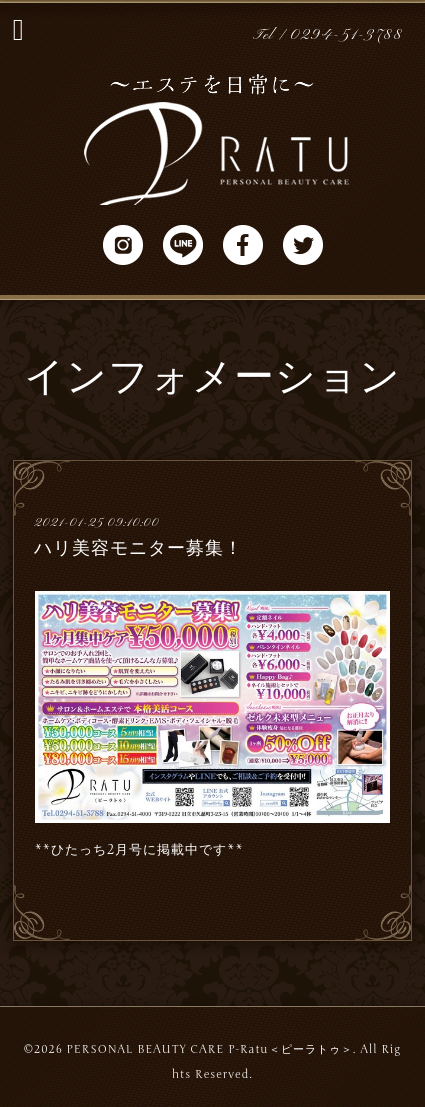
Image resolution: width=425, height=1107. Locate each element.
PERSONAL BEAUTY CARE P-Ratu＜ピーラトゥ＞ (209, 1049)
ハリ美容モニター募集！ (138, 548)
